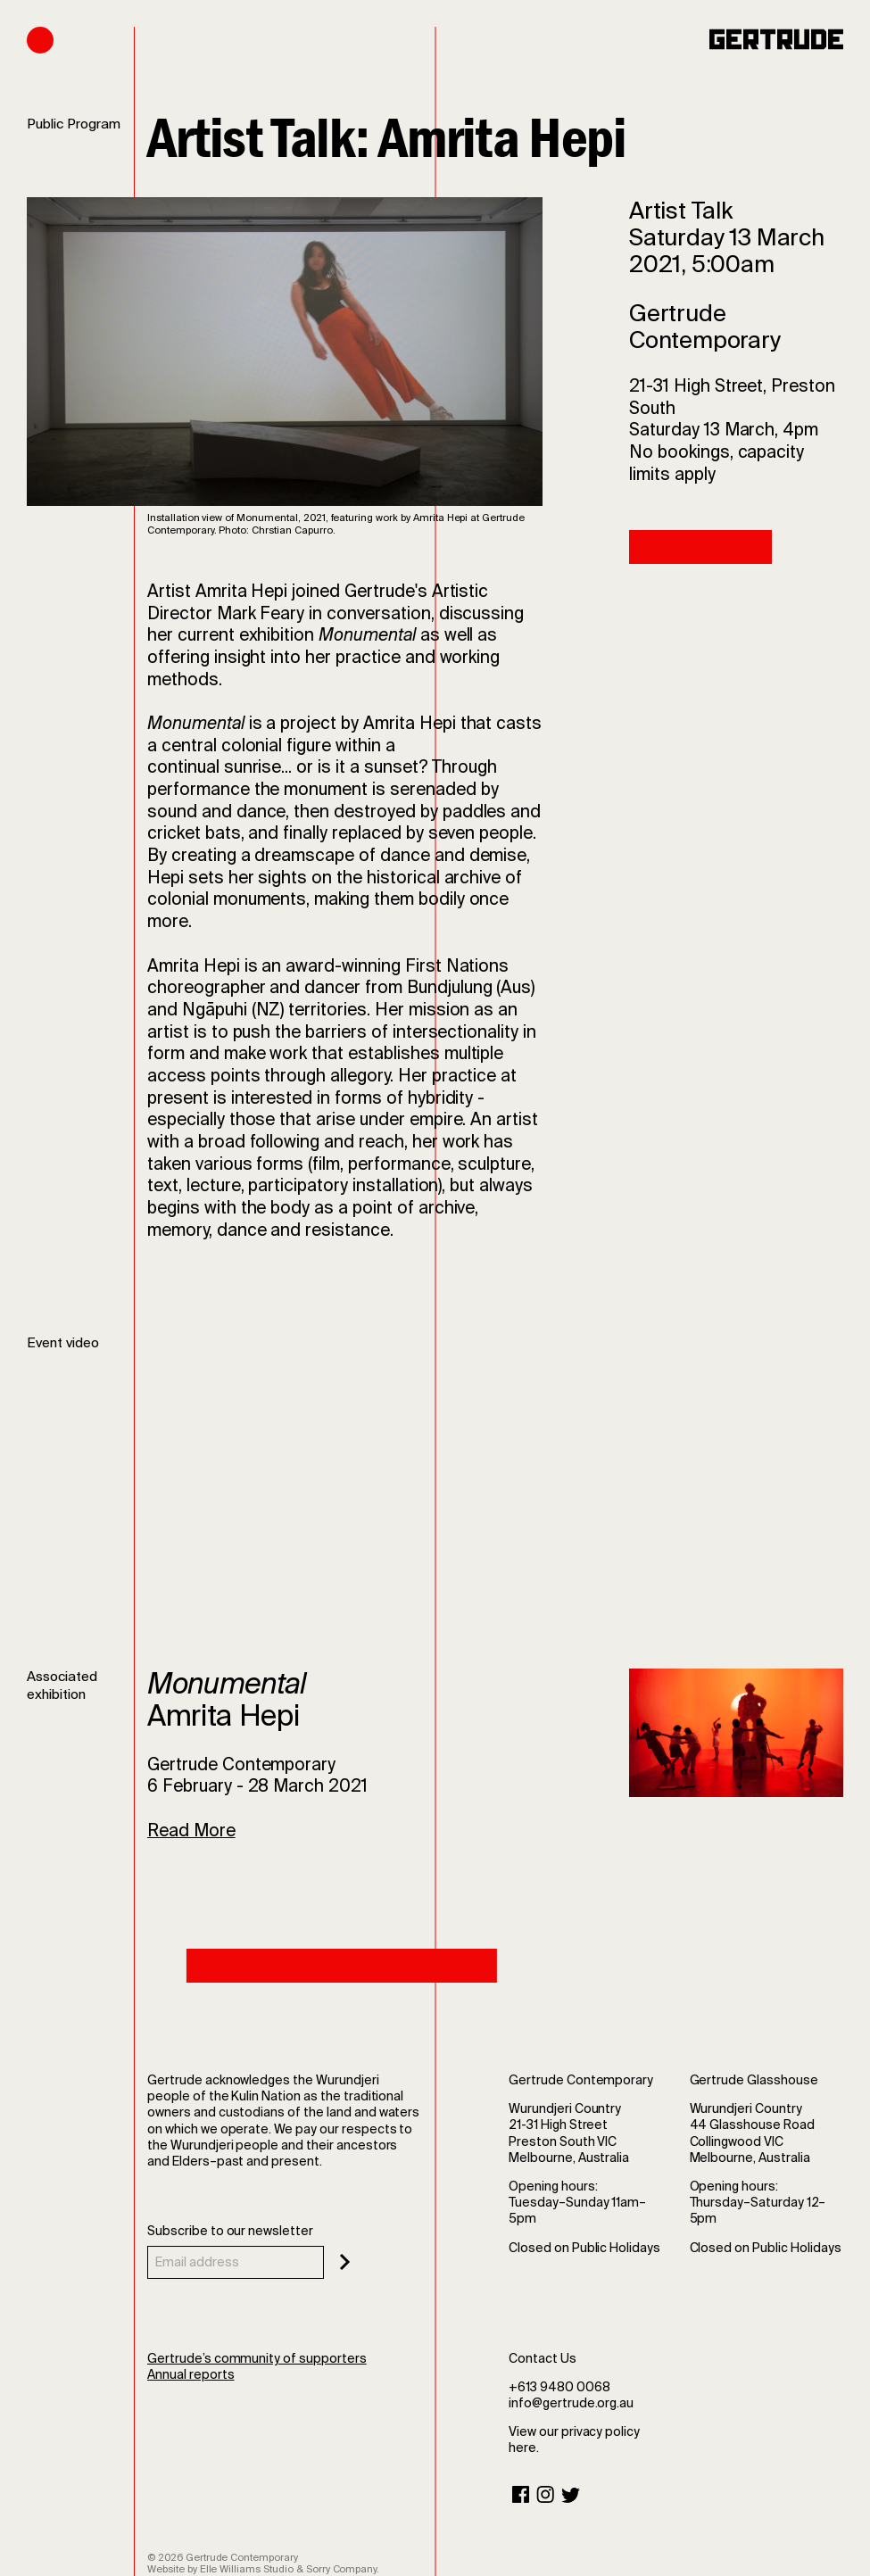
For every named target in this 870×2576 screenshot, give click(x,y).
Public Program (73, 124)
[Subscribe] (345, 2262)
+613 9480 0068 (559, 2387)
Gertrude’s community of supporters (257, 2358)
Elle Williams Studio (247, 2569)
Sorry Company (341, 2569)
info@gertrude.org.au (571, 2403)
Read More (191, 1831)
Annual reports (190, 2374)
